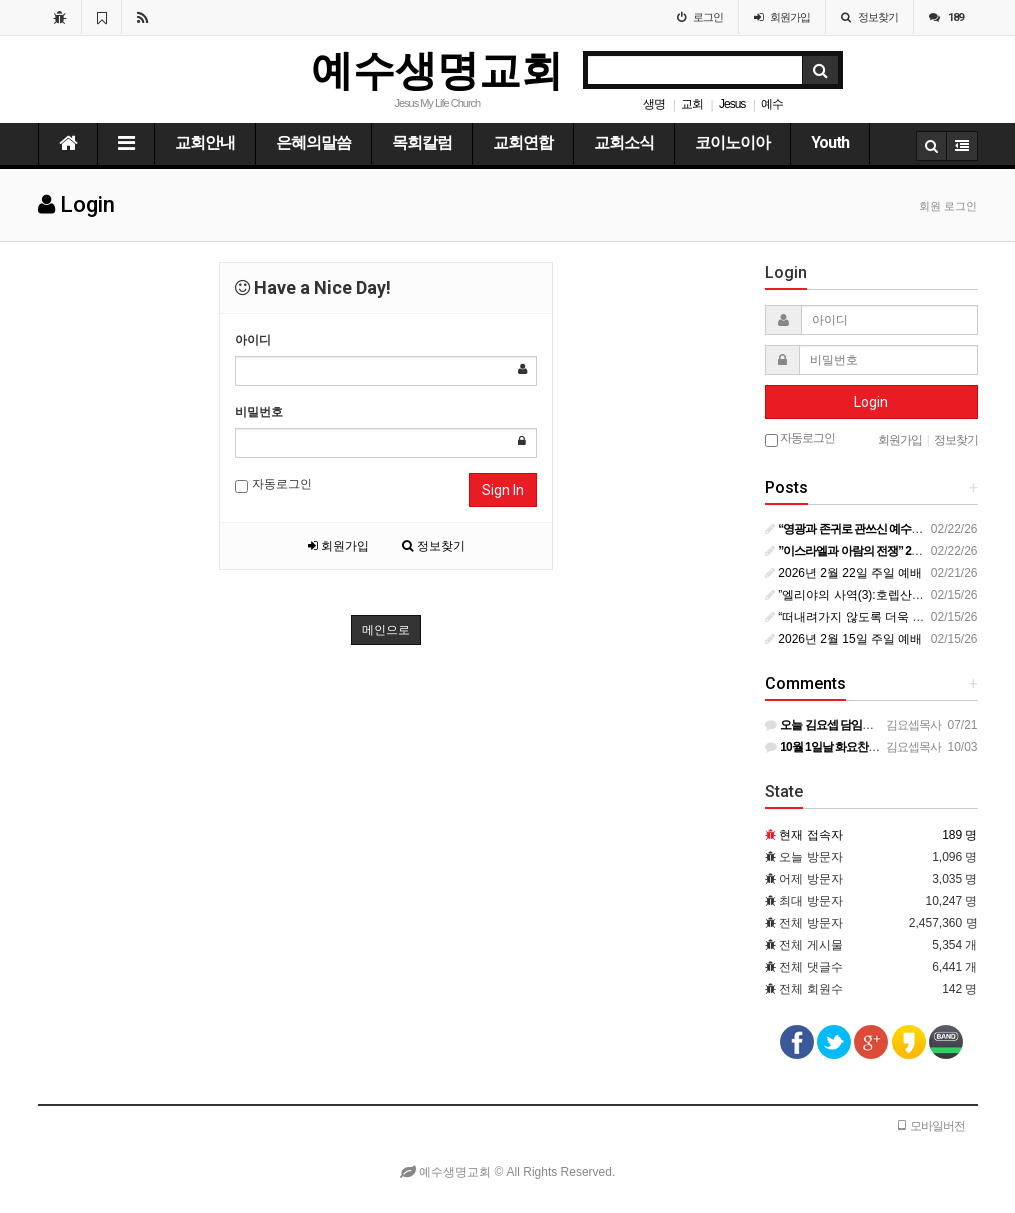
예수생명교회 (437, 70)
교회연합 (523, 142)
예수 (772, 104)
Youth (830, 142)
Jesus (732, 104)
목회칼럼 (422, 142)
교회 (692, 104)
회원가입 (338, 546)
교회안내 (205, 142)
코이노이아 (732, 142)
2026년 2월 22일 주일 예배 (843, 573)
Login (871, 402)
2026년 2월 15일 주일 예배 (843, 639)
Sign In (503, 490)
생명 (654, 104)
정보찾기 (433, 546)
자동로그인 (273, 485)
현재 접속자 (810, 835)
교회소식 (624, 142)
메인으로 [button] (386, 630)
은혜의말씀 (313, 142)
